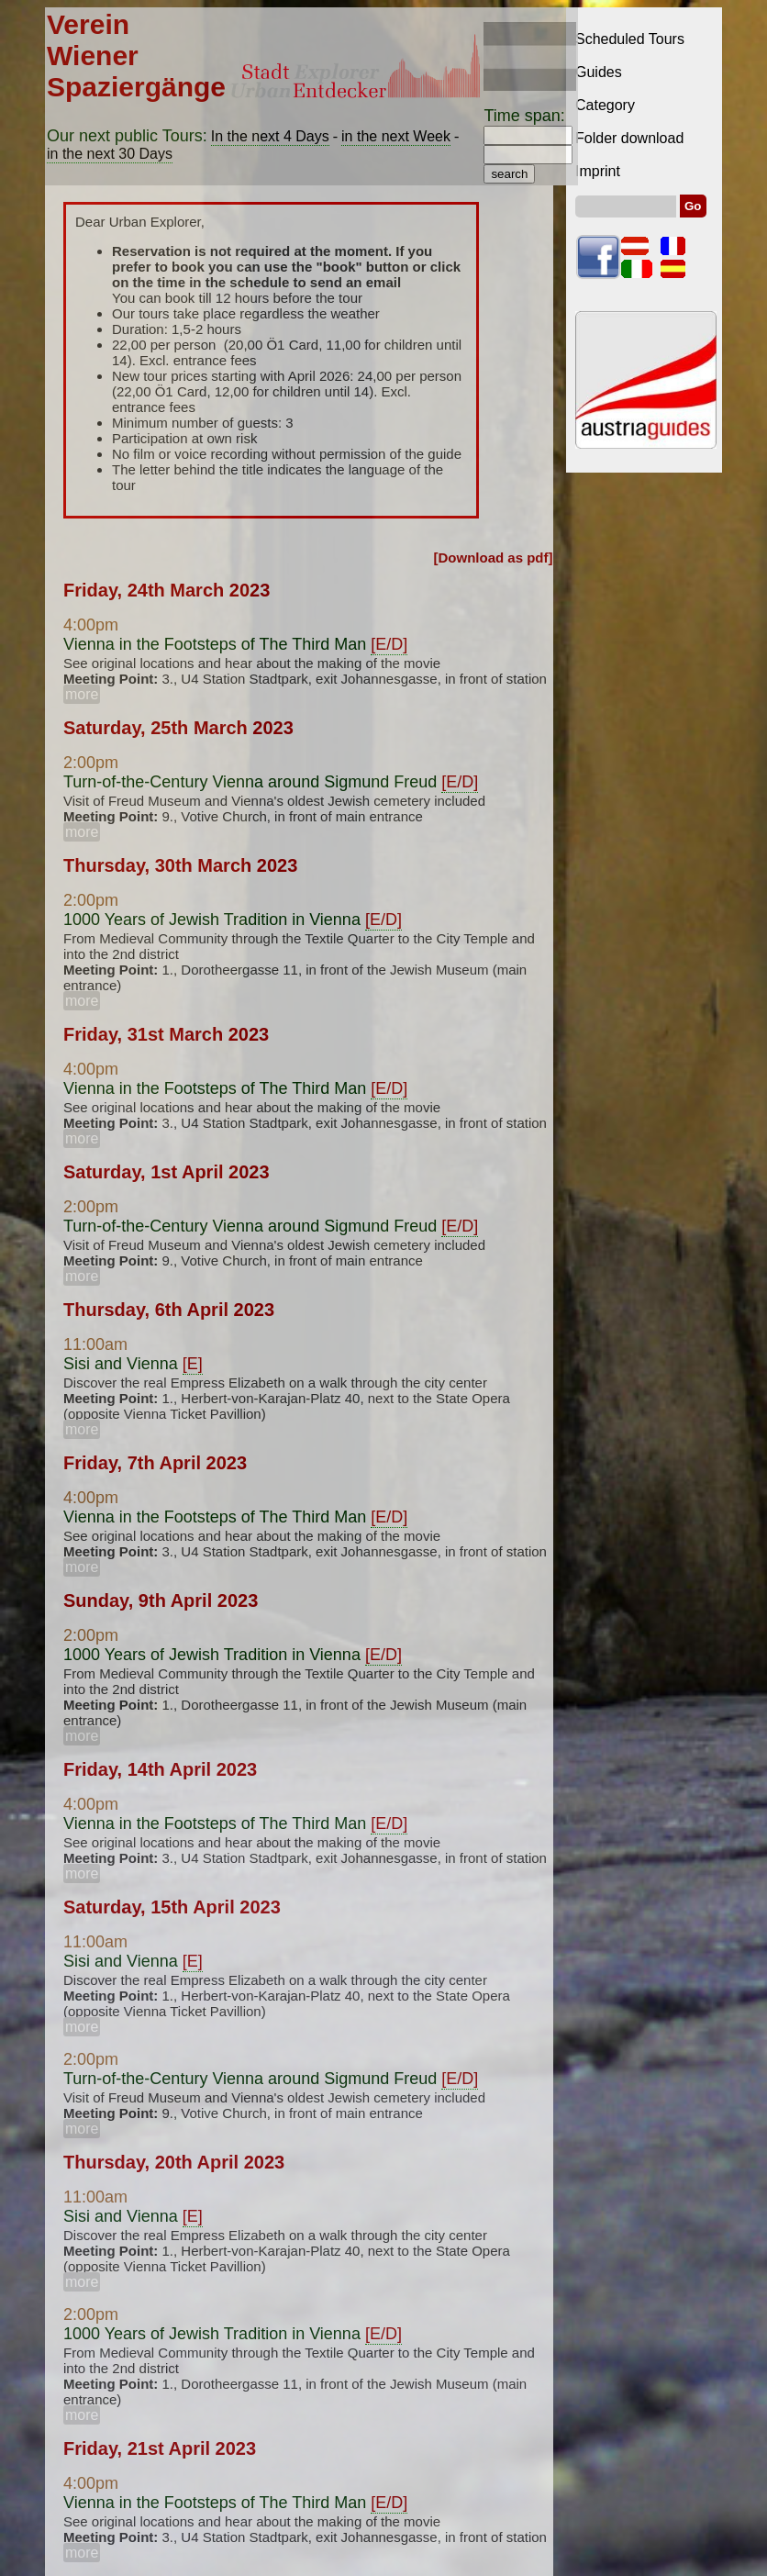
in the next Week (395, 136)
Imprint (597, 171)
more (81, 694)
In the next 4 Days (270, 136)
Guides (598, 72)
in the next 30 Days (109, 154)
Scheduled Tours (629, 39)
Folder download (629, 138)
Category (605, 105)
